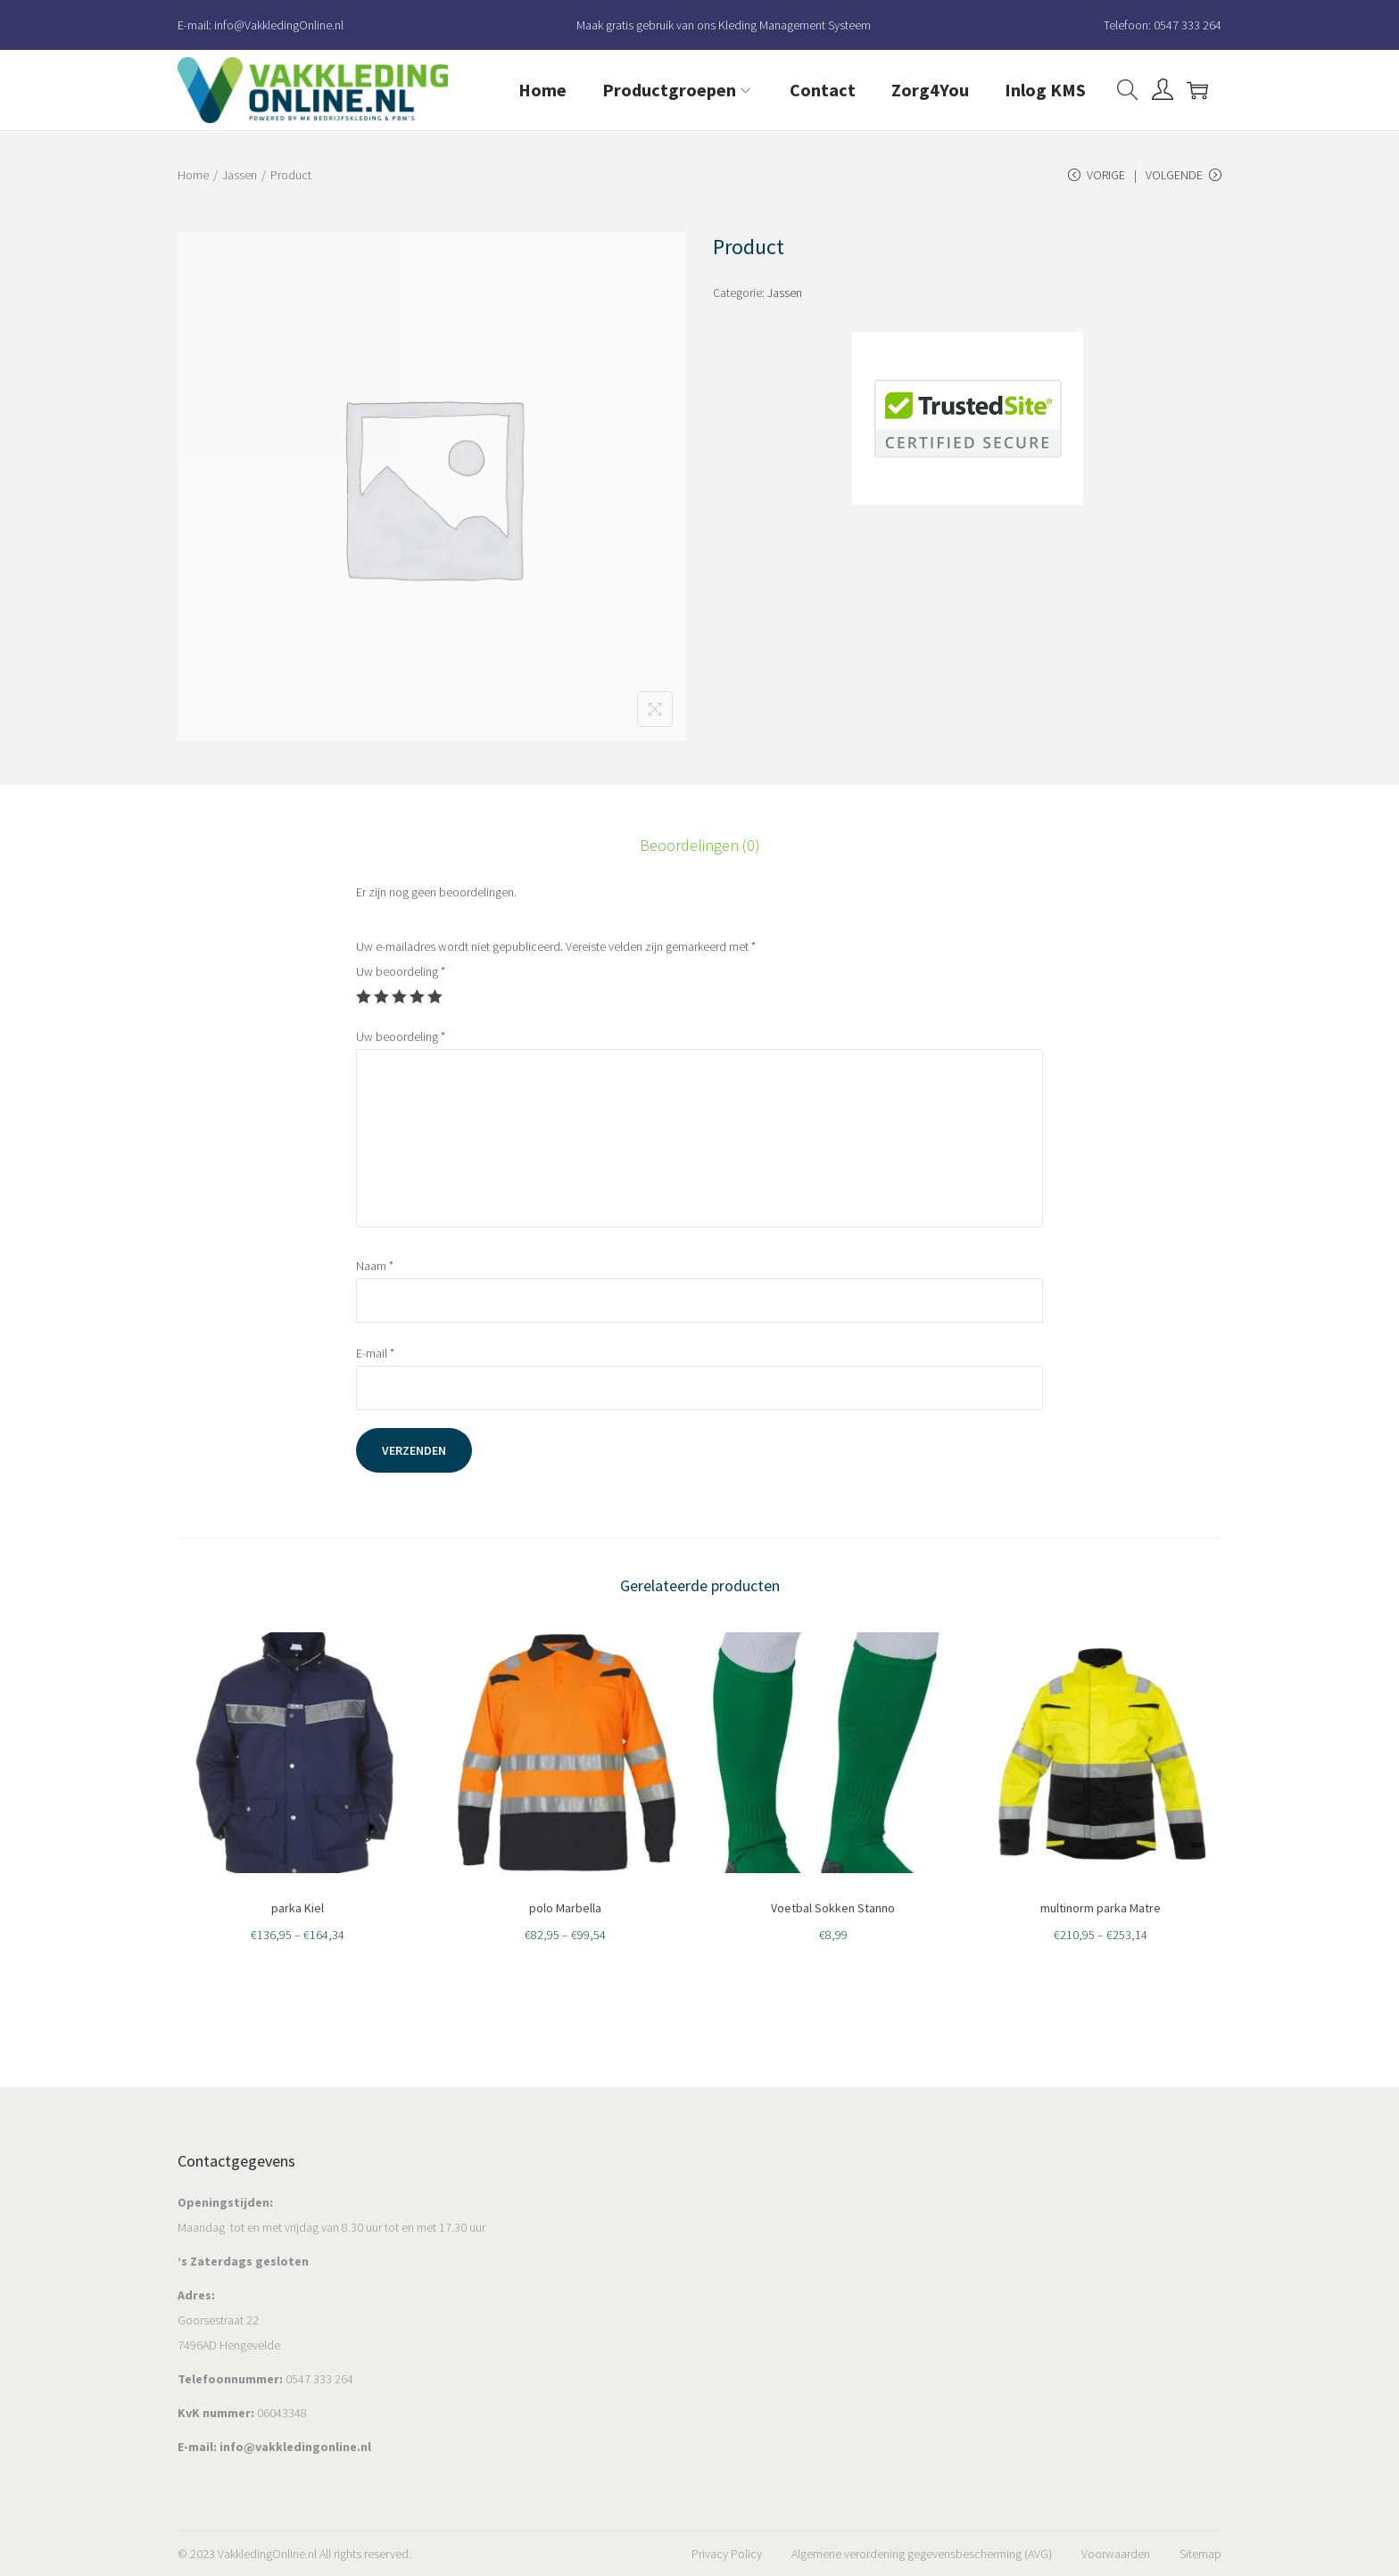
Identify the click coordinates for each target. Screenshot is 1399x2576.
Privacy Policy (726, 2554)
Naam (374, 1266)
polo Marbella (565, 1908)
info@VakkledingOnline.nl (279, 25)
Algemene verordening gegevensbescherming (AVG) (921, 2554)
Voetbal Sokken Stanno (833, 1908)
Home (193, 175)
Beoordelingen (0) (700, 845)
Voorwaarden (1115, 2554)
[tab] (700, 845)
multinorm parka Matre (1100, 1908)
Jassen (239, 175)
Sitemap (1200, 2554)
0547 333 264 (1187, 25)
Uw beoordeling (400, 971)
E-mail (375, 1353)
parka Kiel (297, 1908)
